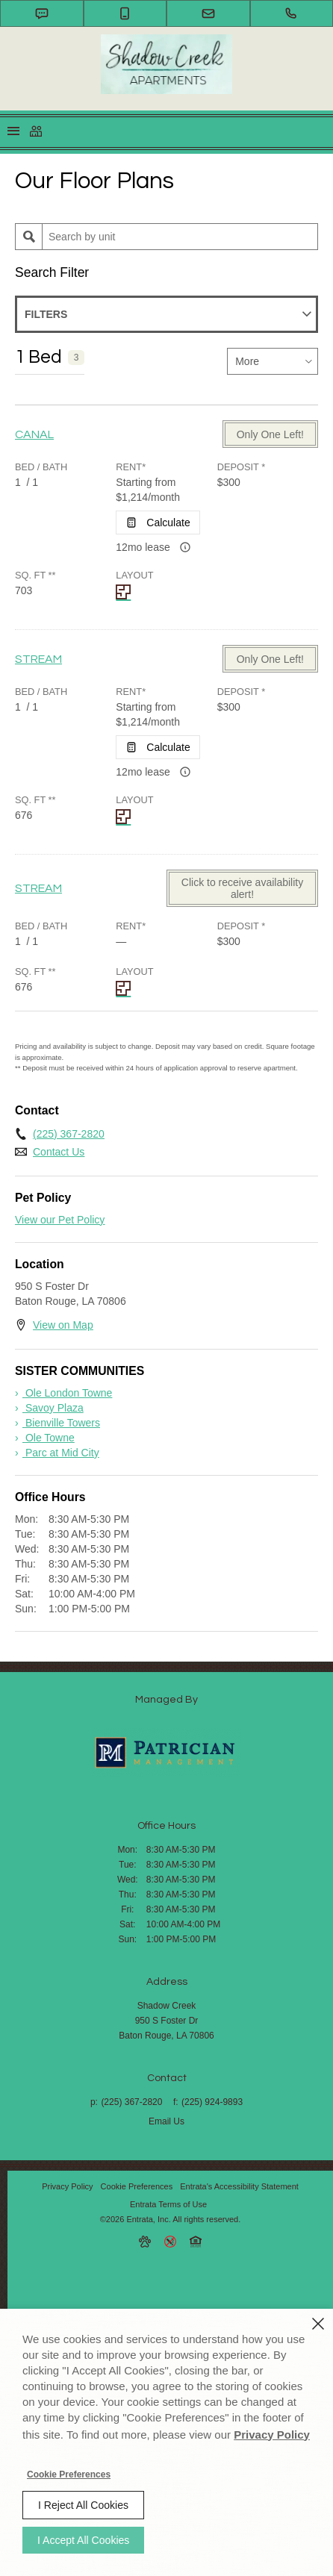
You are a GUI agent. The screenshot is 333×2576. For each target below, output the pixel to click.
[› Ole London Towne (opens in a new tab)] (63, 1392)
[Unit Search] (180, 236)
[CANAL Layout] (125, 592)
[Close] (318, 2324)
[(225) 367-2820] (292, 13)
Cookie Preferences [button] (137, 2186)
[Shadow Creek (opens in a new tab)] (166, 1752)
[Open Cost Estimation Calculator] (157, 522)
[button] (42, 13)
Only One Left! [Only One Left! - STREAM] (270, 659)
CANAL (34, 434)
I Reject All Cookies (83, 2505)
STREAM (38, 659)
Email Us (166, 2121)
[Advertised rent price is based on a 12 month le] (185, 547)
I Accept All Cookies (83, 2540)
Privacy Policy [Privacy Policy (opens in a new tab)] (67, 2186)
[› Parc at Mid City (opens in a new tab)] (57, 1452)
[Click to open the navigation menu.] (13, 132)
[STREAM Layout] (125, 817)
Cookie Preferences (69, 2474)
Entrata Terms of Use (168, 2204)
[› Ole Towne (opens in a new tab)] (45, 1437)
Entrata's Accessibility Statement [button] (239, 2186)
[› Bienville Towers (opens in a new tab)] (57, 1422)
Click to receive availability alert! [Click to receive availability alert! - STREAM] (242, 888)
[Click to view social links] (36, 130)
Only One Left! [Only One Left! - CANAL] (270, 434)
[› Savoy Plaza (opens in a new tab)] (49, 1407)
